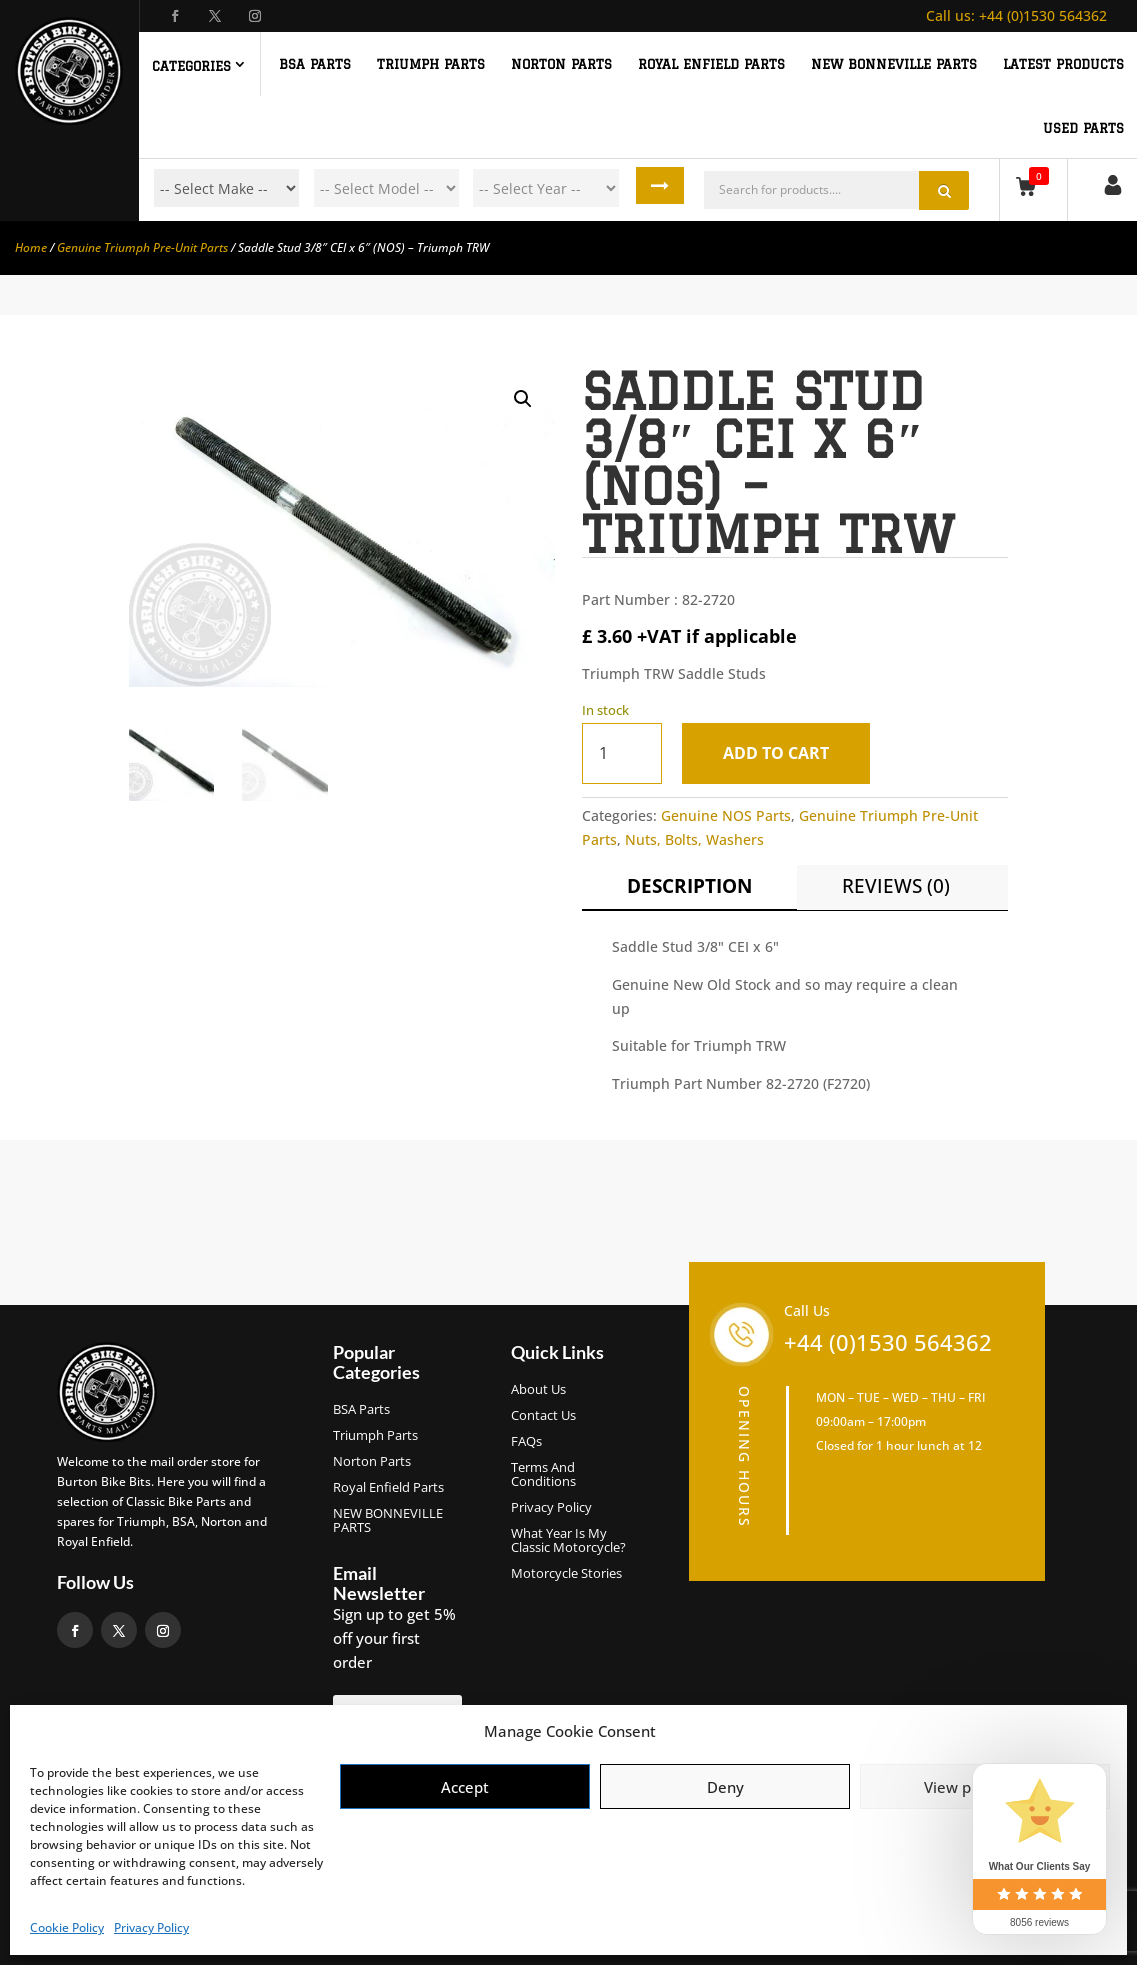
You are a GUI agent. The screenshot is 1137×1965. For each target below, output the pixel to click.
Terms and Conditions (543, 1475)
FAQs (526, 1442)
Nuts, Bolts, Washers (694, 839)
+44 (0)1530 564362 (1016, 15)
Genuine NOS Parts (726, 815)
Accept (465, 1787)
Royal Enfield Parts (388, 1488)
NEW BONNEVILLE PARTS (894, 64)
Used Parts (1083, 128)
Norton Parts (372, 1462)
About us (538, 1390)
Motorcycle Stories (566, 1574)
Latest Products (1063, 64)
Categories (191, 66)
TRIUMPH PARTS (431, 64)
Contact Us (543, 1416)
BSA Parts (361, 1410)
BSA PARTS (315, 64)
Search (664, 188)
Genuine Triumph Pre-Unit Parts (142, 247)
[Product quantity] (622, 753)
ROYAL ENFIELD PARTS (711, 64)
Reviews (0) (896, 886)
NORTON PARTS (561, 64)
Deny (725, 1787)
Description (689, 886)
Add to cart (782, 753)
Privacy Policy (151, 1927)
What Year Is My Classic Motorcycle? (568, 1541)
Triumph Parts (375, 1436)
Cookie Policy (67, 1927)
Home (31, 247)
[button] (523, 399)
